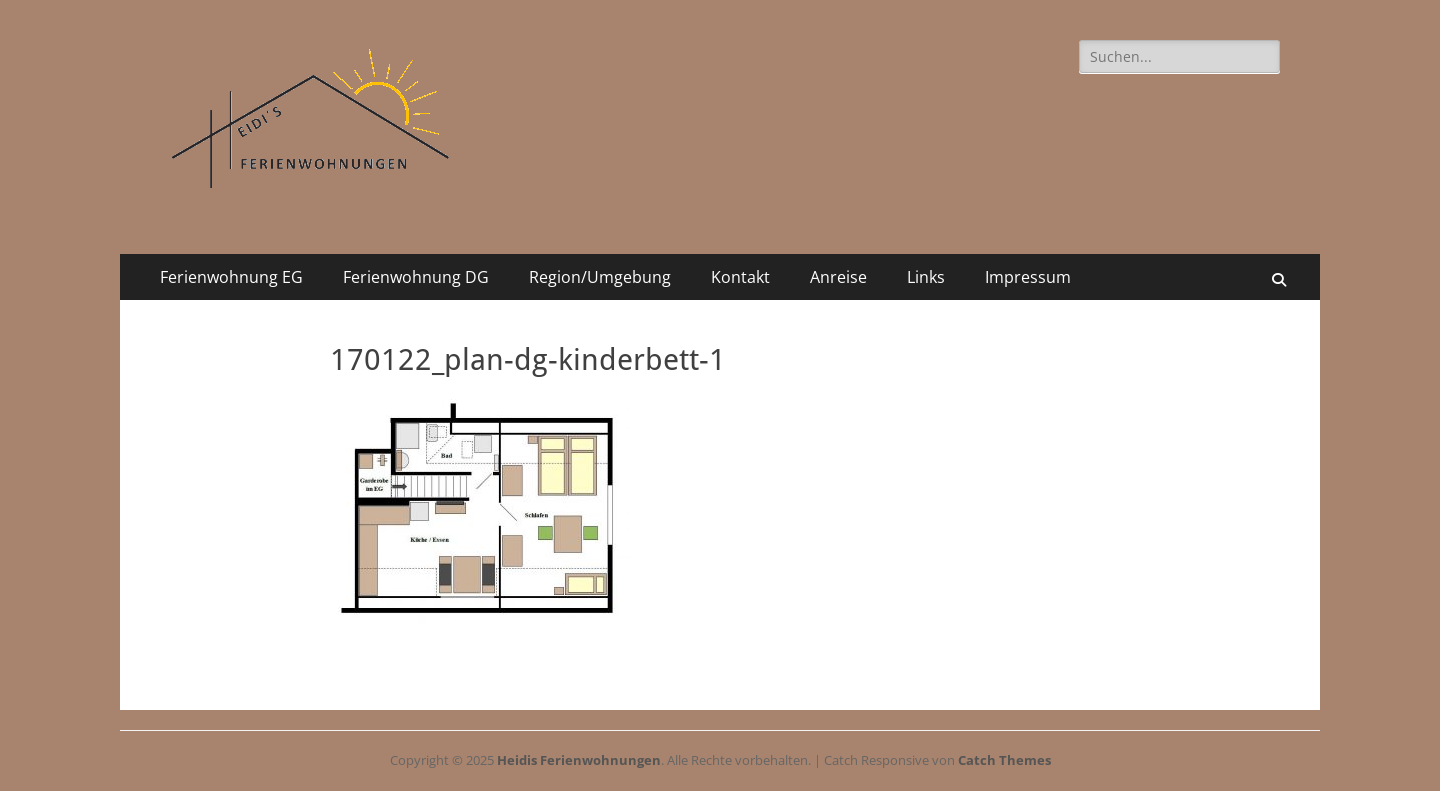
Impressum (1028, 277)
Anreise (838, 277)
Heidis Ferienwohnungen (579, 760)
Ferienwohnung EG (231, 277)
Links (926, 277)
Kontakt (740, 277)
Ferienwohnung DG (416, 277)
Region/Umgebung (600, 277)
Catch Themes (1004, 760)
